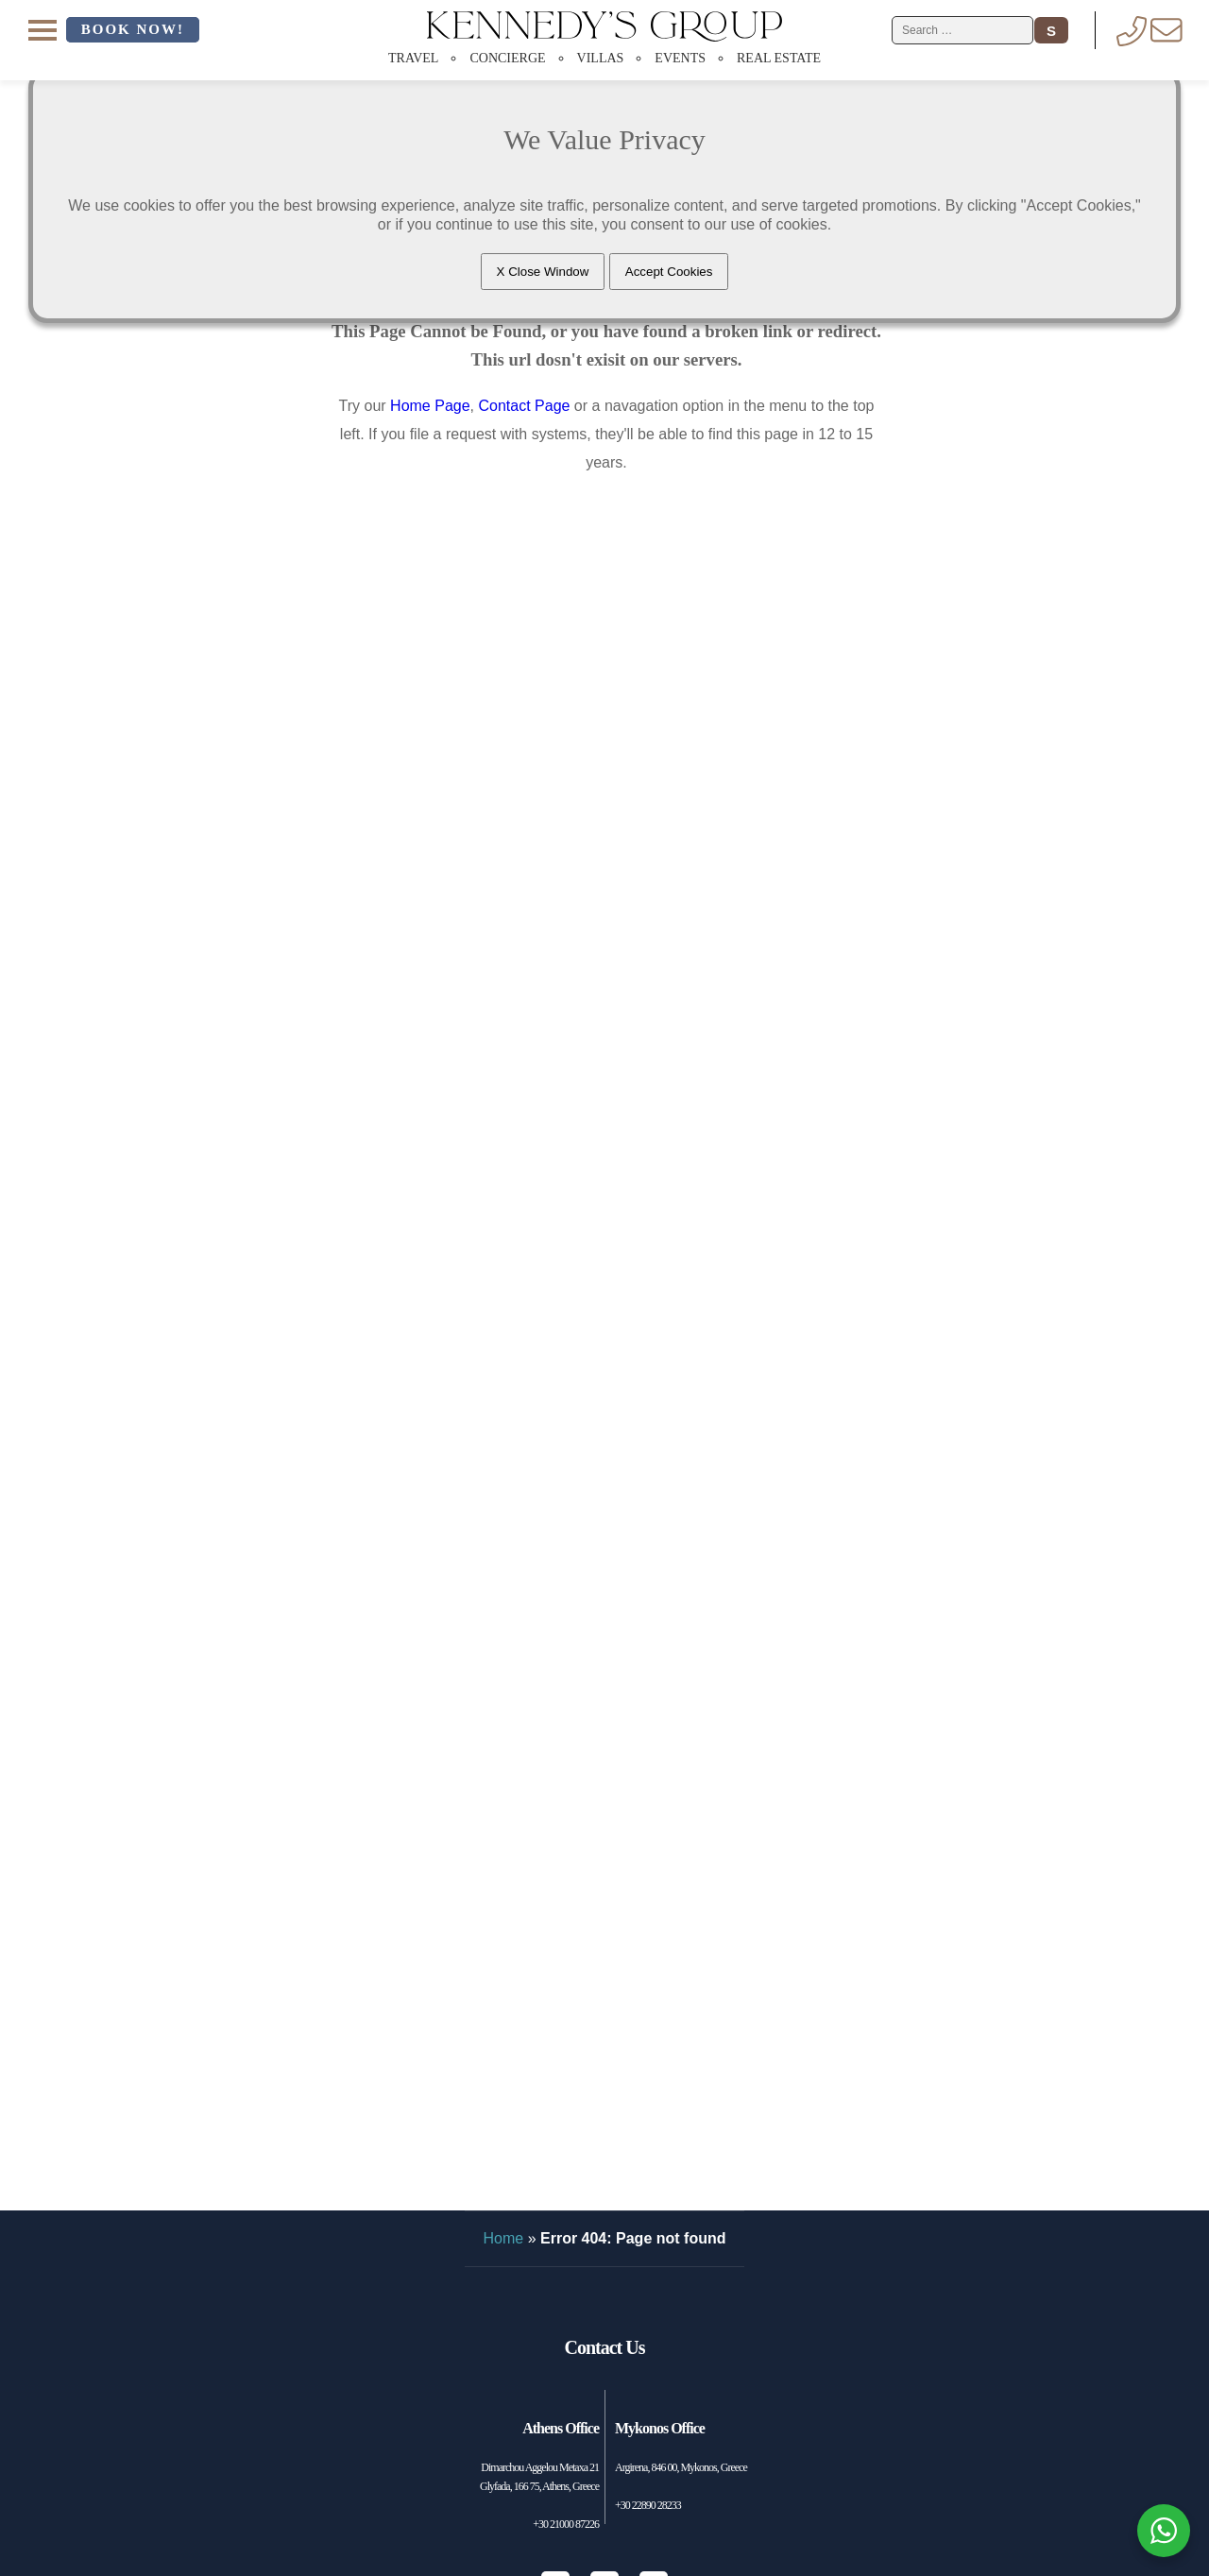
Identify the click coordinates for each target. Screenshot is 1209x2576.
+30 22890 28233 (648, 2505)
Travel (413, 58)
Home (504, 2238)
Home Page (430, 406)
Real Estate (779, 58)
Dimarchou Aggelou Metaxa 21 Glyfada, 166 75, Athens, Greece (539, 2477)
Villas (600, 58)
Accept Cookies (669, 271)
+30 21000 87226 (566, 2524)
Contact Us (605, 2347)
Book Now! (133, 29)
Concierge (507, 58)
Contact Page (524, 406)
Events (680, 58)
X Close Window (543, 271)
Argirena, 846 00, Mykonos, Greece (681, 2467)
